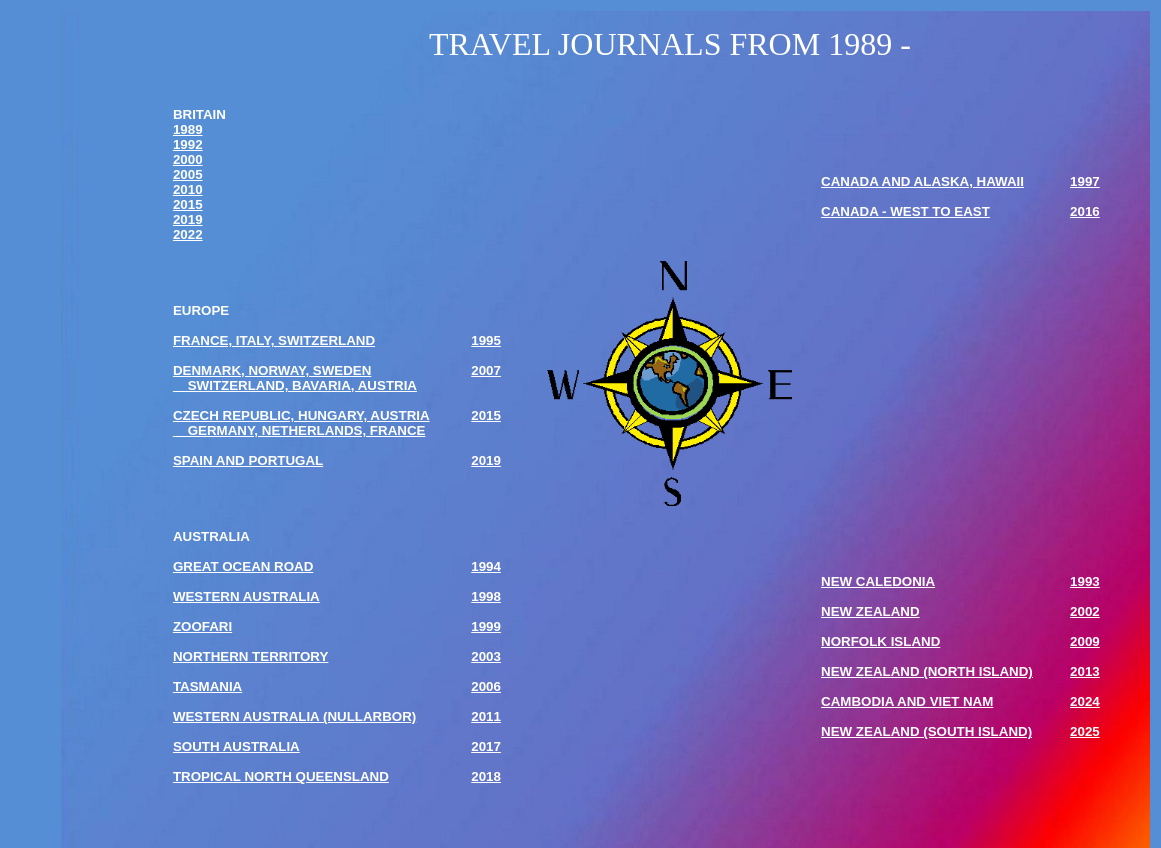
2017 (486, 746)
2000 (188, 159)
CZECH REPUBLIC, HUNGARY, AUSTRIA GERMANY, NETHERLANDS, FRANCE (301, 423)
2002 (1085, 611)
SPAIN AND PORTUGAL (248, 460)
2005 (188, 174)
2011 (486, 716)
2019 (188, 219)
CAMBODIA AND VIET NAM (907, 701)
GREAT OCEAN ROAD (243, 566)
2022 (188, 234)
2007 (486, 370)
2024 (1085, 701)
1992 (188, 144)
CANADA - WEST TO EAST (905, 211)
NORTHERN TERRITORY (251, 656)
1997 (1085, 181)
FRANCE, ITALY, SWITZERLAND (274, 340)
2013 (1085, 671)
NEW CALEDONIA (878, 581)
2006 (486, 686)
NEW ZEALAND (870, 611)
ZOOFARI (202, 626)
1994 (486, 566)
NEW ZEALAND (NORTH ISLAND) (927, 671)
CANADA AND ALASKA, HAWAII (922, 181)
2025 (1085, 731)
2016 (1085, 211)
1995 (486, 340)
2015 (188, 204)
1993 (1085, 581)
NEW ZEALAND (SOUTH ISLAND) (926, 731)
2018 (486, 776)
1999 (486, 626)
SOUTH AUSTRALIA (236, 746)
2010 (188, 189)
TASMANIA (207, 686)
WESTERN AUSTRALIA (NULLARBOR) (294, 716)
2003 (486, 656)
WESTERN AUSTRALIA (246, 596)
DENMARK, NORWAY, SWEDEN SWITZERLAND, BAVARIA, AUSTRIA (295, 378)
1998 (486, 596)
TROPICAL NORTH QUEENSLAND (281, 776)
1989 (188, 129)
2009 (1085, 641)
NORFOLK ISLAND (880, 641)
